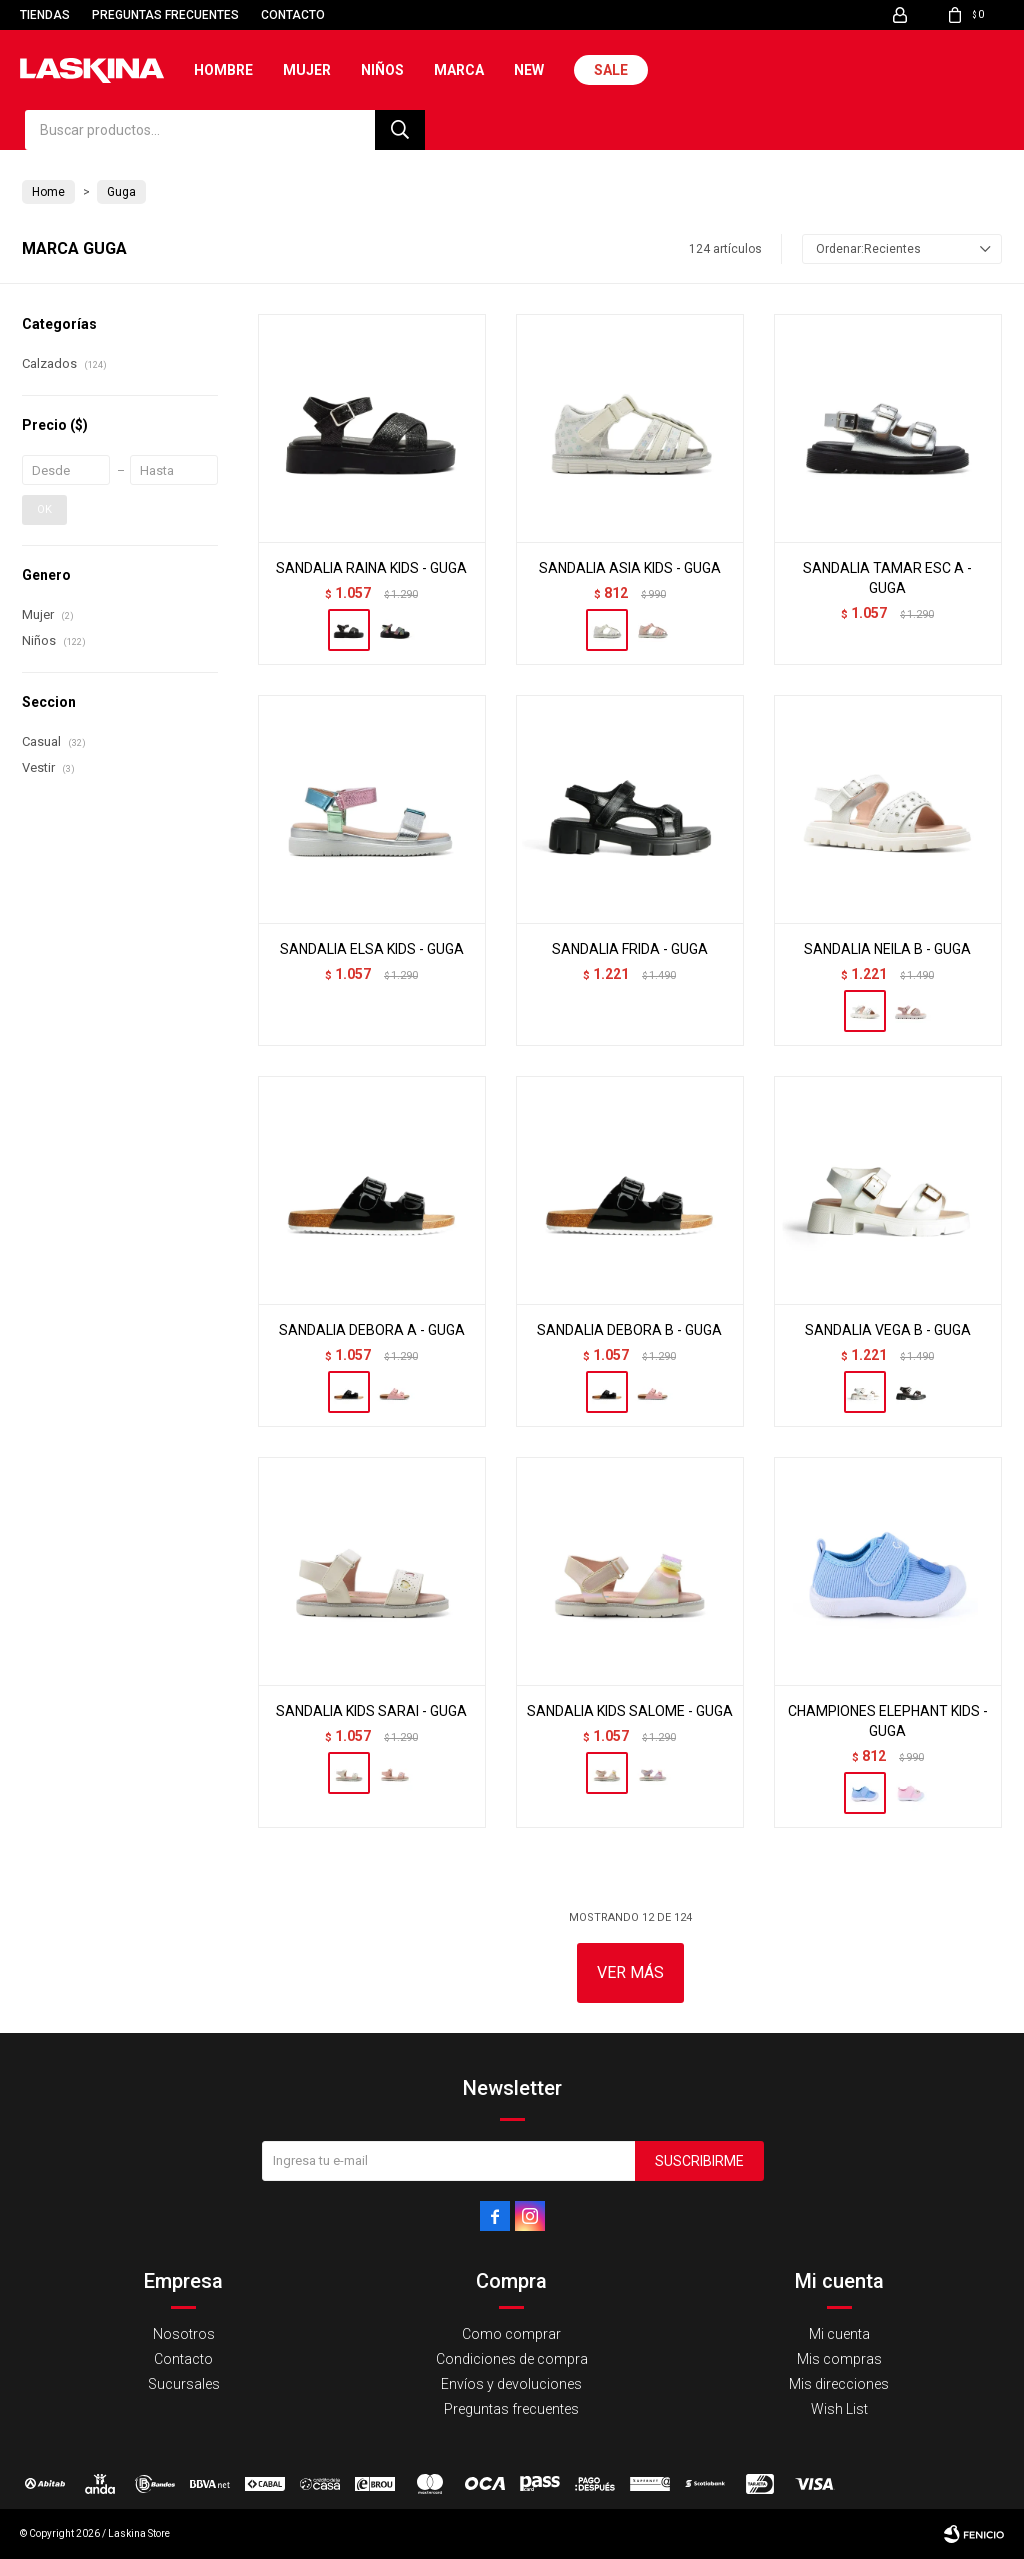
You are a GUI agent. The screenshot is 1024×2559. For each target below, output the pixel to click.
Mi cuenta (839, 2334)
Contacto (293, 15)
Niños (382, 70)
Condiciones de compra (512, 2359)
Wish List (839, 2409)
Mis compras (839, 2359)
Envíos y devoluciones (511, 2384)
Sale (611, 70)
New (529, 70)
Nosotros (184, 2334)
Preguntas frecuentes (165, 15)
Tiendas (45, 15)
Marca (459, 70)
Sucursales (184, 2384)
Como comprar (511, 2334)
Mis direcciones (839, 2384)
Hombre (223, 70)
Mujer (307, 70)
